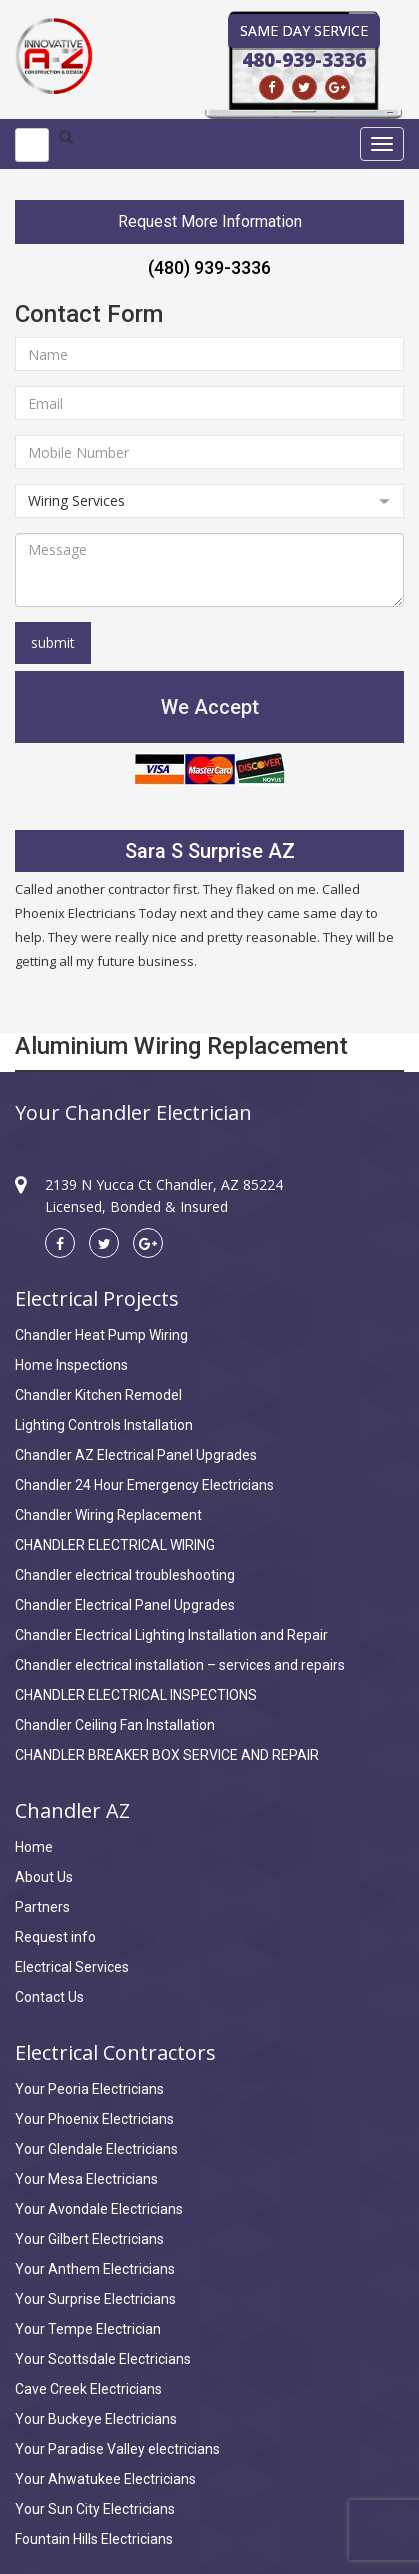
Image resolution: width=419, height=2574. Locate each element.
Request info (55, 1937)
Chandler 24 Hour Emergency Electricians (144, 1485)
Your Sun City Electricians (95, 2509)
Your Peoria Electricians (89, 2089)
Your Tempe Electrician (88, 2329)
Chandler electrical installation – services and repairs (180, 1665)
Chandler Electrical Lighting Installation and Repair (171, 1635)
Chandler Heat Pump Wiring (101, 1335)
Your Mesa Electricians (86, 2179)
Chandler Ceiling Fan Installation (115, 1725)
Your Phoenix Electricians (94, 2119)
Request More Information (210, 221)
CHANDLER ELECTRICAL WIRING (115, 1545)
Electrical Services (72, 1967)
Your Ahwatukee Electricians (105, 2479)
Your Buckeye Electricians (96, 2419)
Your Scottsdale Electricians (103, 2359)
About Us (44, 1877)
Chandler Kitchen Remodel (98, 1395)
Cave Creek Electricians (88, 2389)
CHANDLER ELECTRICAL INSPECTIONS (136, 1695)
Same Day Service (304, 30)
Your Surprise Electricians (95, 2299)
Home (34, 1847)
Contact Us (49, 1997)
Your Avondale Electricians (99, 2209)
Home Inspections (71, 1365)
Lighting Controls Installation (104, 1425)
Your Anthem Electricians (95, 2269)
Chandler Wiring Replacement (108, 1515)
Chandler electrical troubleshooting (125, 1575)
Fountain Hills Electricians (94, 2539)
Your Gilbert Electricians (89, 2239)
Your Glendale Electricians (96, 2149)
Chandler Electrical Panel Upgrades (125, 1605)
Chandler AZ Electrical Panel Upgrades (136, 1455)
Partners (42, 1907)
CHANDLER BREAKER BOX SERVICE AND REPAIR (167, 1755)
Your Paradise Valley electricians (117, 2449)
